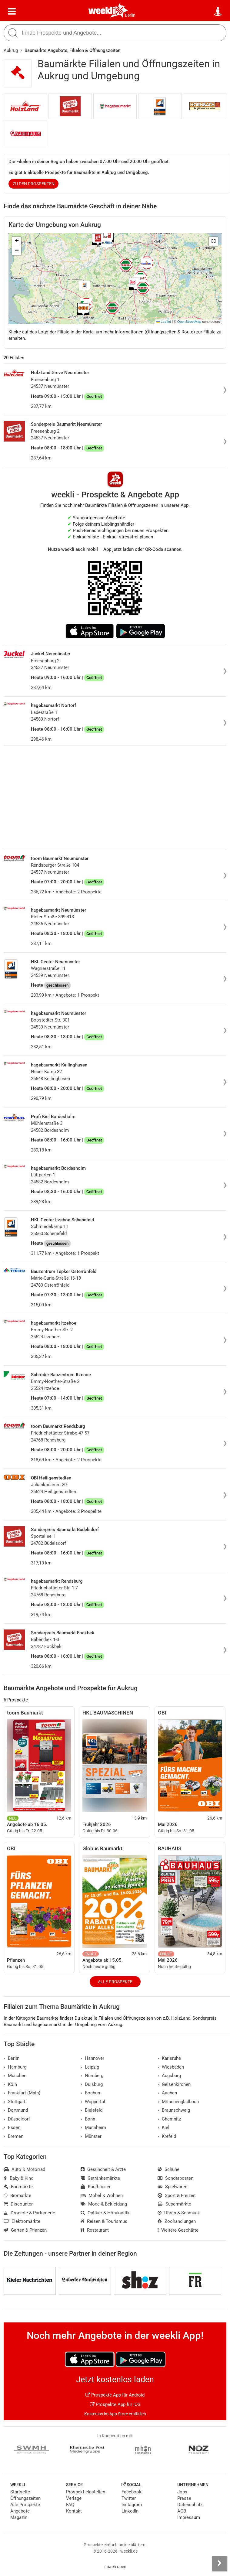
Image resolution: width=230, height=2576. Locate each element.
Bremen (13, 2136)
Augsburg (169, 2075)
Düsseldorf (17, 2119)
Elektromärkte (22, 2221)
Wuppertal (93, 2101)
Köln (10, 2084)
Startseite (20, 2492)
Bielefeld (91, 2110)
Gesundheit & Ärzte (103, 2169)
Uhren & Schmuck (179, 2213)
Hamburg (15, 2067)
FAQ (70, 2504)
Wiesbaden (171, 2067)
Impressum (188, 2517)
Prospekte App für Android (115, 2395)
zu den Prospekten (34, 183)
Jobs (182, 2492)
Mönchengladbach (178, 2101)
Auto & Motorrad (24, 2169)
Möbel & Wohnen (102, 2195)
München (15, 2075)
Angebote (20, 2511)
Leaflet (163, 321)
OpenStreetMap (189, 321)
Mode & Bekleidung (104, 2204)
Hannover (92, 2058)
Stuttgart (14, 2101)
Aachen (167, 2093)
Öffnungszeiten (25, 2498)
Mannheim (93, 2127)
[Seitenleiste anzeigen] (219, 2563)
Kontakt (74, 2511)
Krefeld (167, 2136)
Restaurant (95, 2230)
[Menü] (12, 11)
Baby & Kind (18, 2178)
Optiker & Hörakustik (105, 2213)
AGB (181, 2511)
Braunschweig (174, 2110)
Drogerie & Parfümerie (29, 2213)
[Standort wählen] (218, 11)
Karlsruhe (169, 2058)
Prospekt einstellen (85, 2492)
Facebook (132, 2492)
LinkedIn (130, 2511)
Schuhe (168, 2169)
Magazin (18, 2517)
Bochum (91, 2093)
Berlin (130, 15)
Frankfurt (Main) (22, 2093)
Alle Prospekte (115, 1981)
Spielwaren (172, 2186)
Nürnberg (92, 2075)
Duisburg (92, 2084)
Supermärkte (174, 2204)
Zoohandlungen (177, 2221)
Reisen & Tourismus (104, 2221)
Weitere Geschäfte (178, 2230)
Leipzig (90, 2067)
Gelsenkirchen (174, 2084)
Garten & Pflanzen (25, 2230)
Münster (91, 2136)
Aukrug (11, 50)
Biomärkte (17, 2195)
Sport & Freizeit (177, 2195)
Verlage (74, 2498)
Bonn (88, 2119)
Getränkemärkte (100, 2178)
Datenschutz (189, 2504)
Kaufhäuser (96, 2186)
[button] (213, 241)
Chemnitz (169, 2119)
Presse (184, 2498)
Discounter (18, 2204)
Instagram (132, 2504)
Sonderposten (175, 2178)
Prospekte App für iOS (115, 2404)
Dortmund (16, 2110)
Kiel (163, 2127)
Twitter (129, 2498)
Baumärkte (18, 2186)
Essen (12, 2127)
